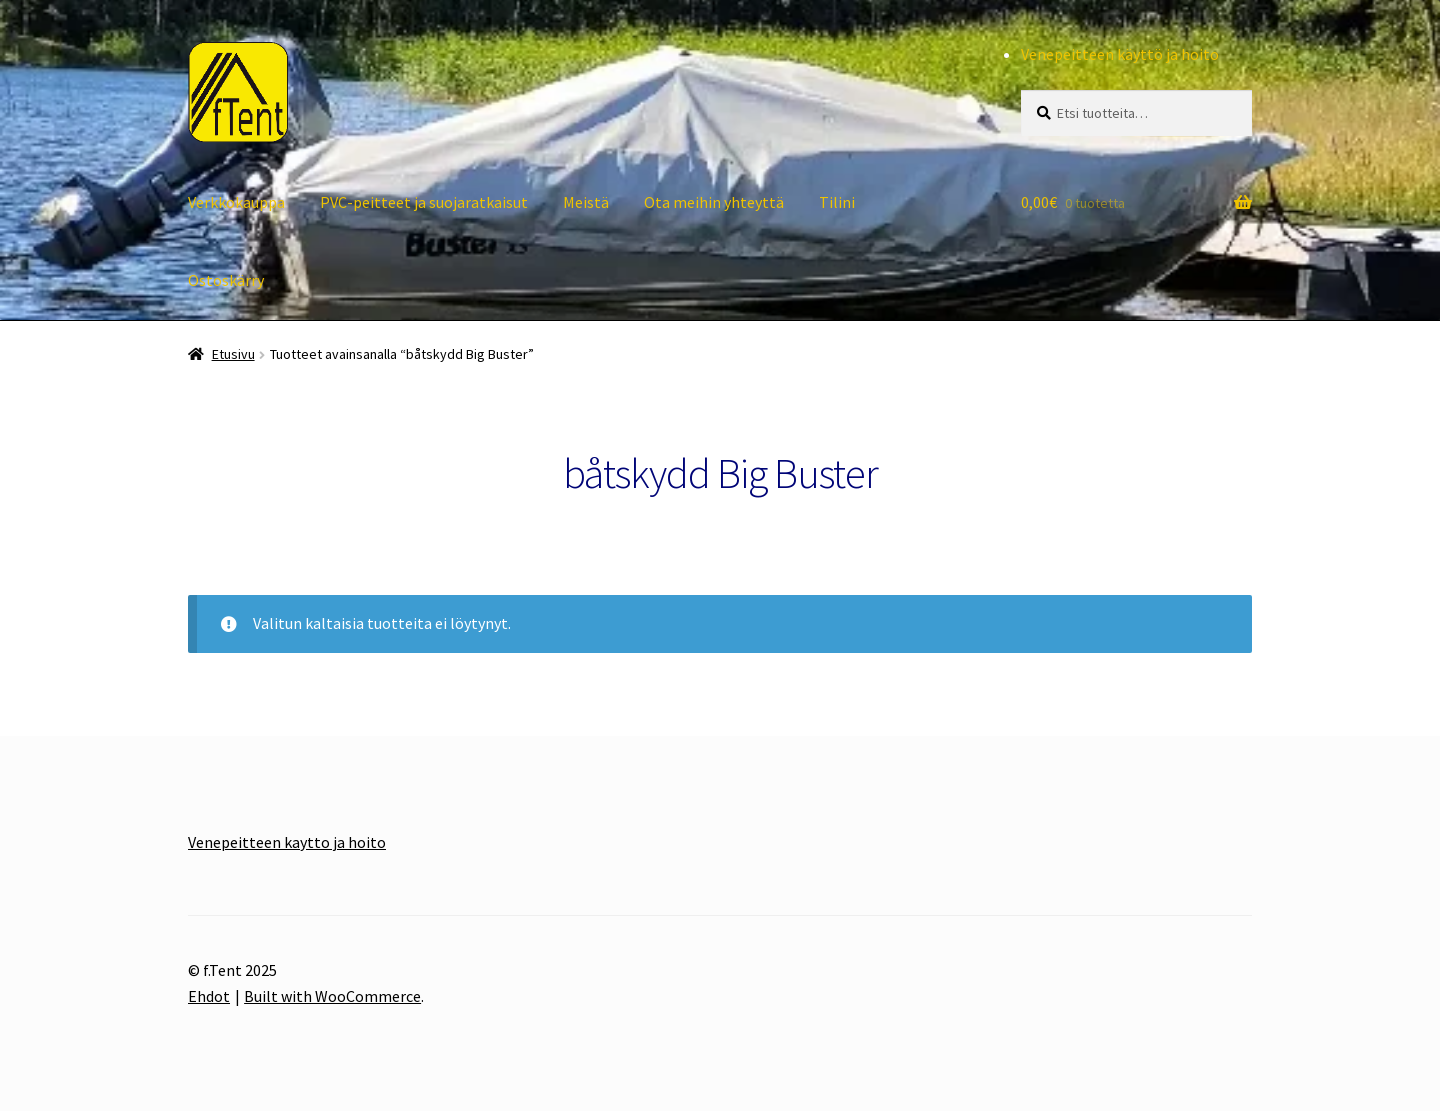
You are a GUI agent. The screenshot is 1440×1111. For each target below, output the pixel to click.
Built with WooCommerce (332, 996)
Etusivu (233, 354)
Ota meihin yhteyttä (714, 202)
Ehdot (209, 996)
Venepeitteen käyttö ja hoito (1120, 54)
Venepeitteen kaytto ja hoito (287, 842)
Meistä (586, 202)
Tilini (837, 202)
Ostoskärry (226, 280)
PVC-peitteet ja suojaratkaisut (424, 202)
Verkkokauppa (236, 202)
